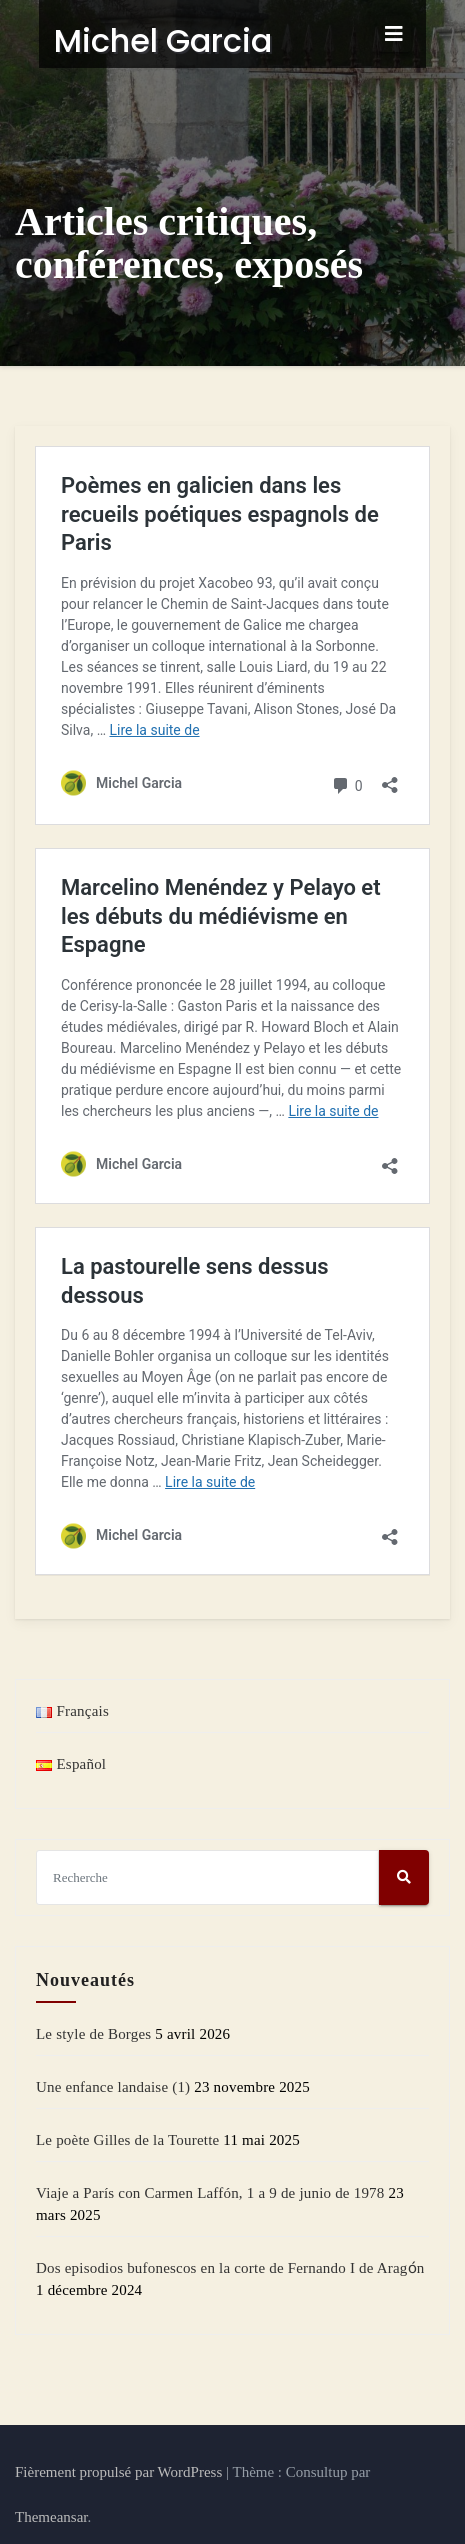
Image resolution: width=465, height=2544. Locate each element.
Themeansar (51, 2515)
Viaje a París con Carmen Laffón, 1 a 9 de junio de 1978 (210, 2191)
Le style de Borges (93, 2032)
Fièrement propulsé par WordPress (120, 2470)
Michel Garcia (139, 40)
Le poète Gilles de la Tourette (127, 2138)
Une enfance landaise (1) (113, 2085)
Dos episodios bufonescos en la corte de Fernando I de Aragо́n (230, 2266)
